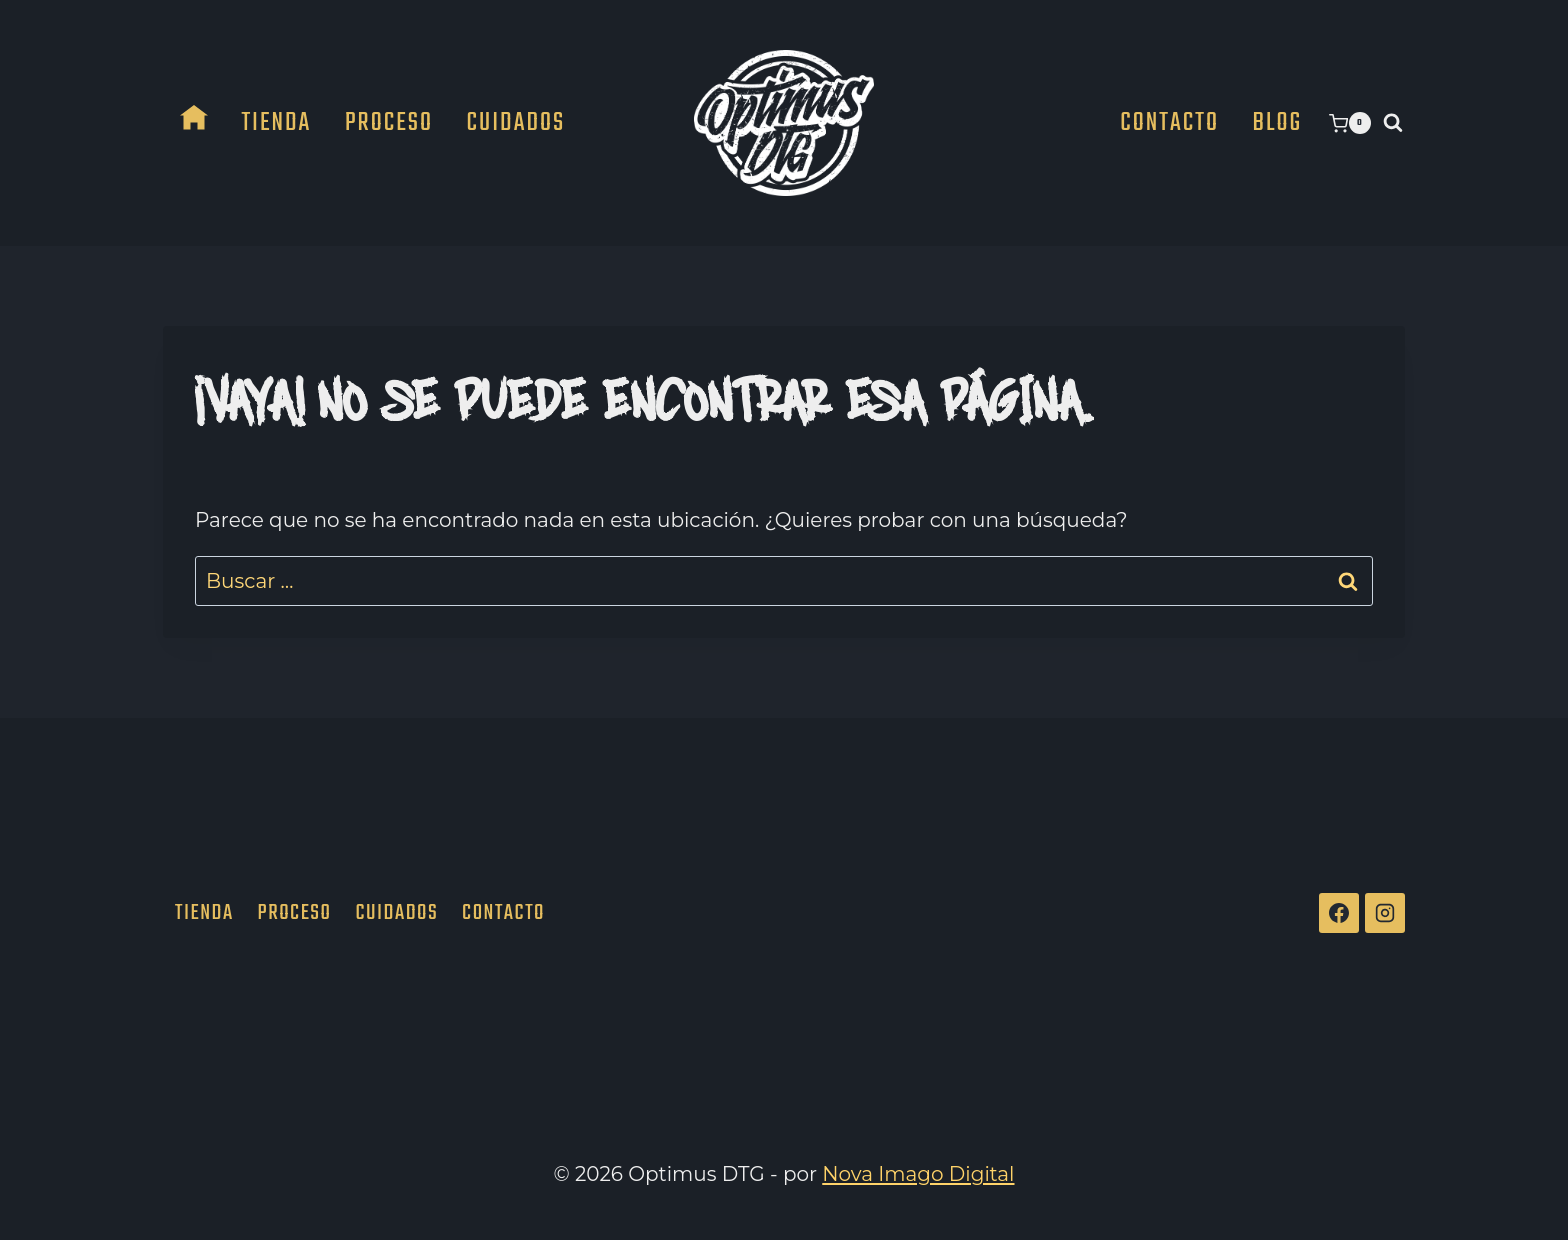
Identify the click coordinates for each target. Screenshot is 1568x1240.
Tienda (276, 123)
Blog (1278, 123)
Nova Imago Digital (918, 1174)
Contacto (1169, 123)
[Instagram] (1385, 913)
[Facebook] (1339, 913)
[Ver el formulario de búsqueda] (1393, 123)
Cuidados (516, 123)
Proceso (389, 123)
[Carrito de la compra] (1350, 123)
